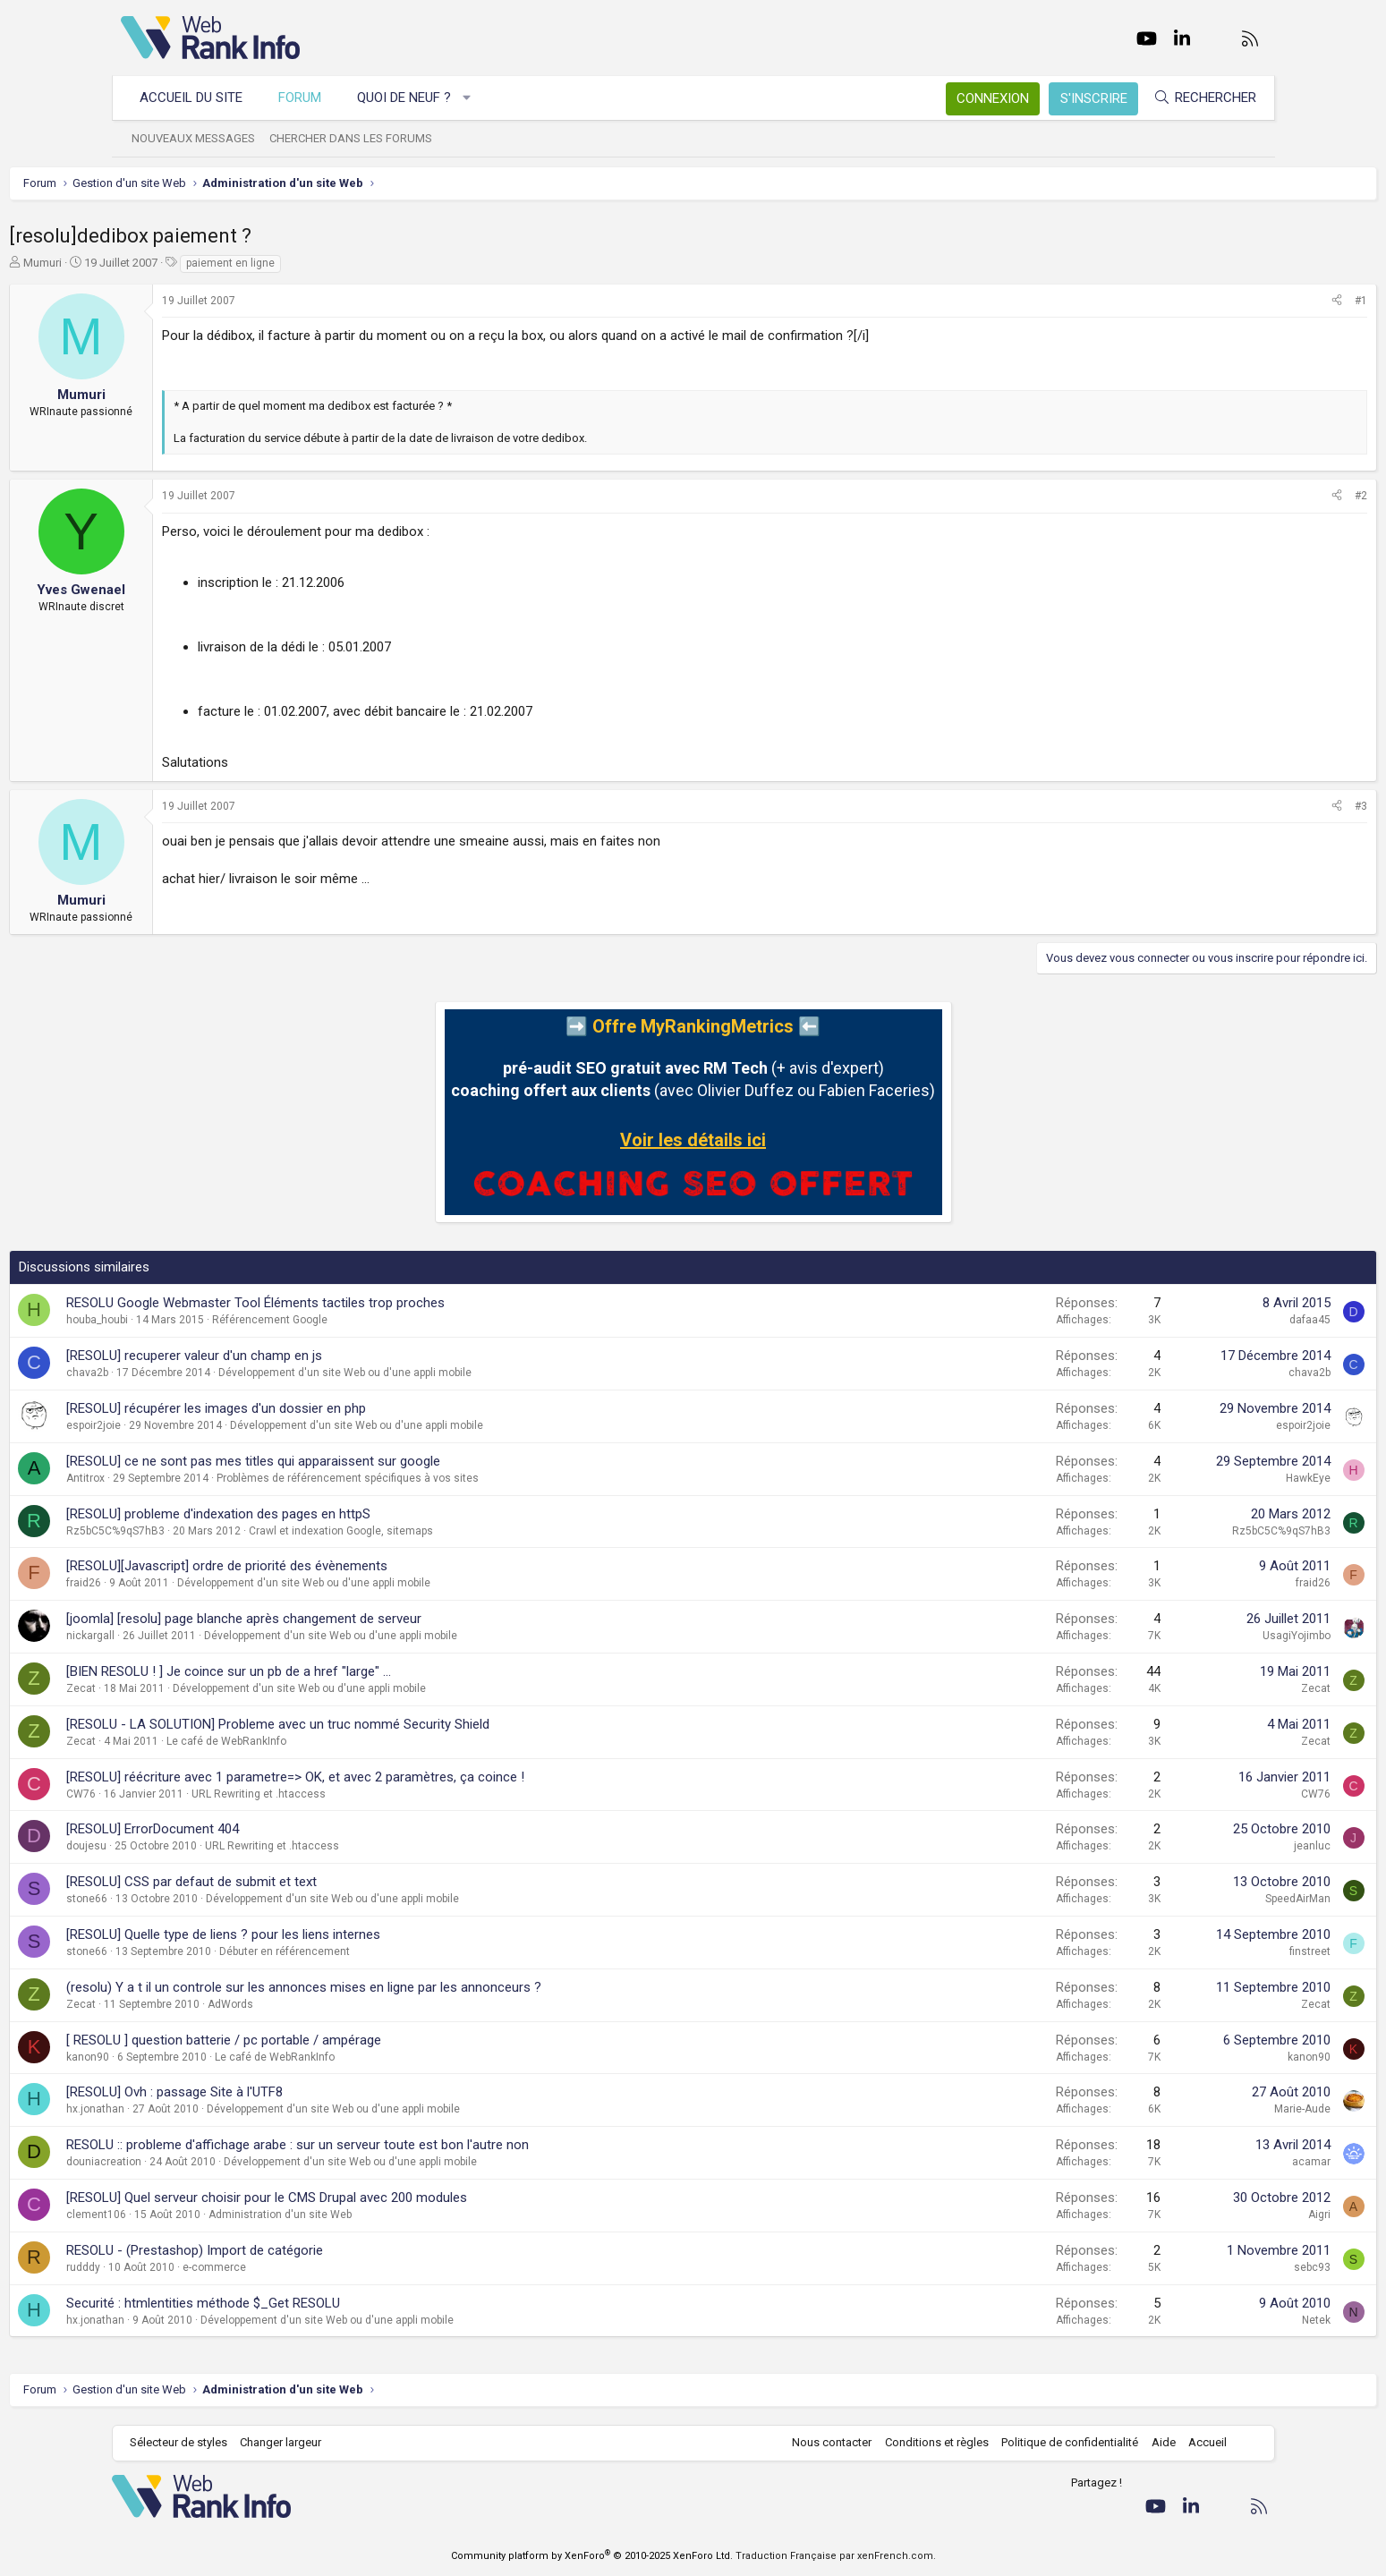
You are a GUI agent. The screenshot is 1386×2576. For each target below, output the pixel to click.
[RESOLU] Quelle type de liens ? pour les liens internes (335, 1934)
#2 (1250, 495)
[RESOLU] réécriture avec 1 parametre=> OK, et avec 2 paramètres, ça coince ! (407, 1777)
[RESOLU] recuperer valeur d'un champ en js (306, 1356)
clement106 (208, 2214)
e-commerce (326, 2267)
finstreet (1199, 1951)
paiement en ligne (342, 263)
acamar (1200, 2161)
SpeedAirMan (1187, 1898)
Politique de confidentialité (1060, 2442)
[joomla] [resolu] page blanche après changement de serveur (355, 1619)
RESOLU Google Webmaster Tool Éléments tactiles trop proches (367, 1303)
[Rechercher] (1195, 98)
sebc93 (1201, 2267)
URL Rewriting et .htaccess (370, 1794)
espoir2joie (205, 1425)
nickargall (202, 1635)
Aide (1155, 2442)
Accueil (1198, 2442)
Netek (1205, 2320)
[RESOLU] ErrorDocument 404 (264, 1829)
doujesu (198, 1846)
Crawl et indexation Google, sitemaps (453, 1531)
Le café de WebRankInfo (338, 1741)
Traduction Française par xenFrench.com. (836, 2556)
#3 (1250, 806)
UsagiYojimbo (1186, 1635)
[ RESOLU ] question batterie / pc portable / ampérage (335, 2040)
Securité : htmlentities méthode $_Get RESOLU (315, 2303)
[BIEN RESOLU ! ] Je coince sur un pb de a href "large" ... (340, 1671)
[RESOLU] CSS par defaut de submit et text (303, 1882)
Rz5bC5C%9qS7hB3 (227, 1531)
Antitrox (197, 1478)
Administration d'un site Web (391, 2214)
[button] (475, 98)
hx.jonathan (207, 2109)
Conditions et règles (928, 2442)
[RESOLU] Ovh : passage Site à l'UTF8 (286, 2092)
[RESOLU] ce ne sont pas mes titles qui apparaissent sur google (365, 1461)
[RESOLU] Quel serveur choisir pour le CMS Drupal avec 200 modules (378, 2197)
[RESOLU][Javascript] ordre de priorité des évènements (338, 1566)
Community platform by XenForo (592, 2556)
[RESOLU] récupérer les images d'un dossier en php (328, 1408)
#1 (1250, 300)
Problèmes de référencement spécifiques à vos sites (459, 1478)
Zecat (193, 1688)
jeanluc (1201, 1846)
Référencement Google (381, 1320)
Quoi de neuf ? (413, 97)
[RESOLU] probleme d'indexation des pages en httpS (330, 1514)
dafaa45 (1199, 1320)
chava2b (199, 1372)
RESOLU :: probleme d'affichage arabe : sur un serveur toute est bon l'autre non (409, 2145)
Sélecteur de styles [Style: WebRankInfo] (187, 2442)
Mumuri (154, 262)
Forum (308, 97)
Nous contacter (823, 2442)
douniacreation (215, 2161)
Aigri (1208, 2214)
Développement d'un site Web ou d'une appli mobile (456, 1372)
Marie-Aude (1191, 2109)
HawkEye (1197, 1478)
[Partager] (1225, 301)
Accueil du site (200, 97)
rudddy (195, 2267)
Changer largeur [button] (289, 2442)
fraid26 (195, 1583)
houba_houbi (209, 1320)
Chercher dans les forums (359, 138)
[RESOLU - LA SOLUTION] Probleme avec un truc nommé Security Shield (389, 1724)
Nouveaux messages (202, 138)
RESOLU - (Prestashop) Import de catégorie (306, 2250)
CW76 (193, 1794)
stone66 (198, 1898)
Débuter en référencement (396, 1951)
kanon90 (199, 2057)
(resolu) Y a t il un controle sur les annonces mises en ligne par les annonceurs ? (415, 1987)
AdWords (342, 2004)
